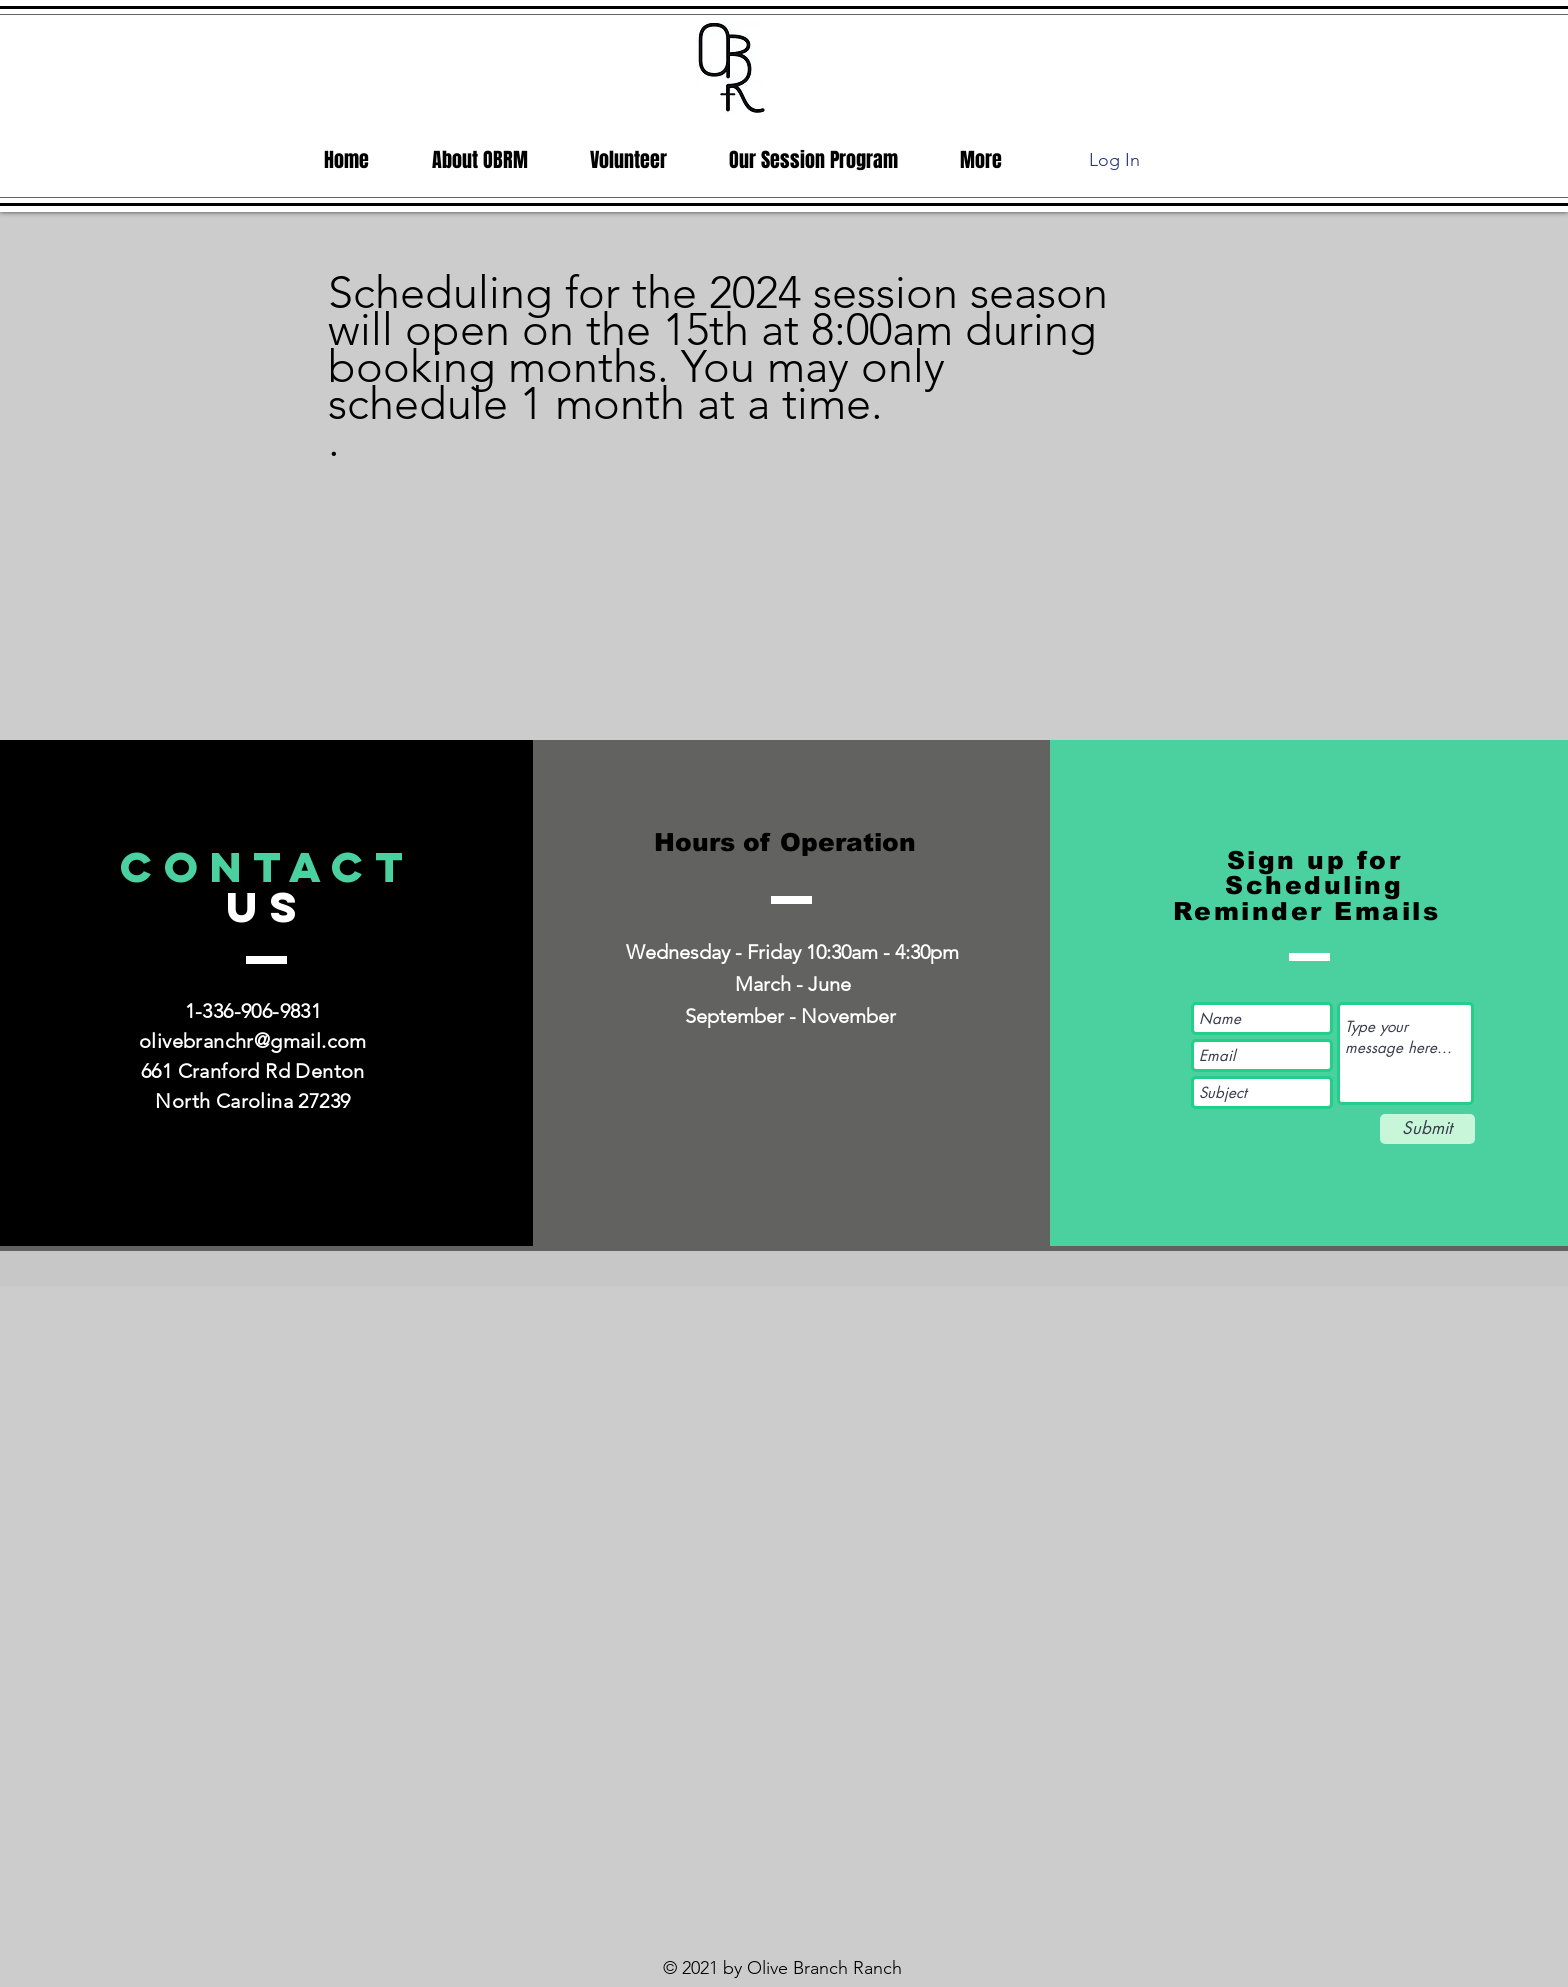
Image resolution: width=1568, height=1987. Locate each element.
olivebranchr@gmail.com (253, 1041)
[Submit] (1427, 1129)
